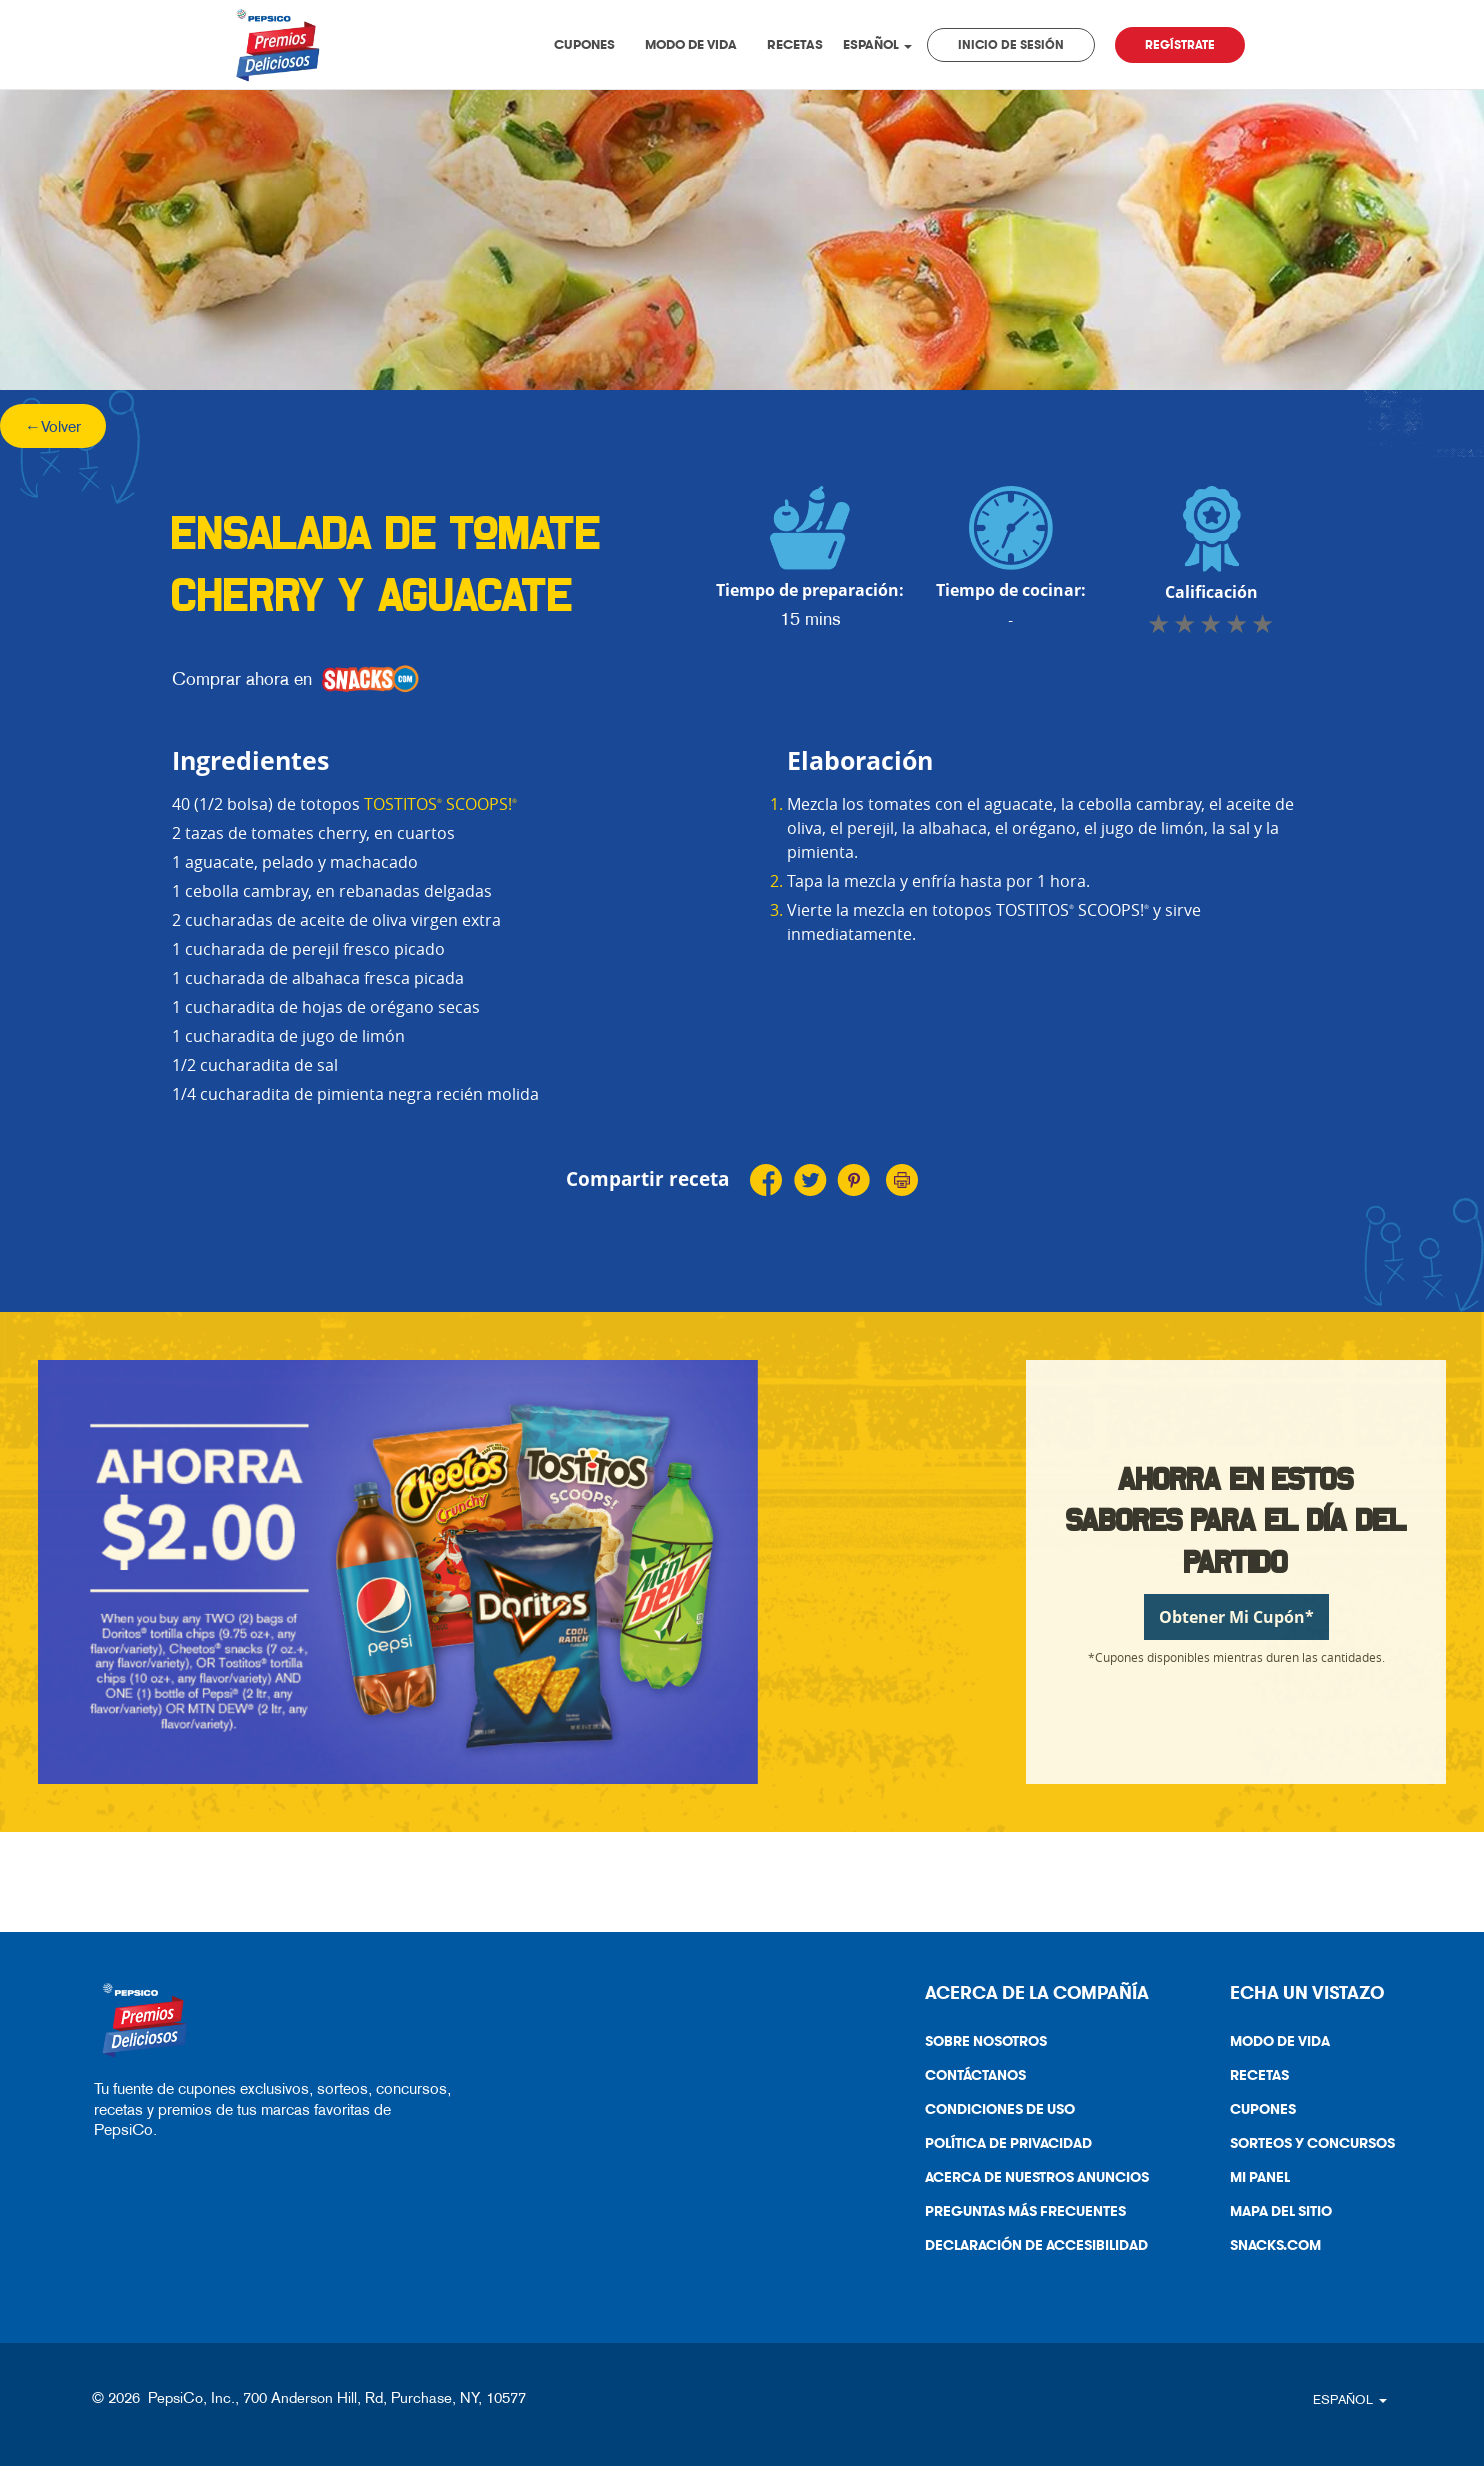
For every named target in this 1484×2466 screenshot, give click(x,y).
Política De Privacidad (1001, 2147)
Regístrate (1180, 45)
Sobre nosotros (986, 2041)
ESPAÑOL (877, 44)
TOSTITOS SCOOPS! (440, 804)
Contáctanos (968, 2079)
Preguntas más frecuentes (1025, 2211)
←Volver (53, 426)
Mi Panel (1260, 2177)
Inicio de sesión (1011, 45)
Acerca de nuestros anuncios (1029, 2181)
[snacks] (370, 679)
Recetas (795, 44)
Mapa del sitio (1281, 2211)
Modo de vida (691, 44)
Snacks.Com (1268, 2249)
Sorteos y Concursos (1312, 2143)
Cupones (584, 44)
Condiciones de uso (992, 2113)
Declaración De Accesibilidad (1029, 2249)
